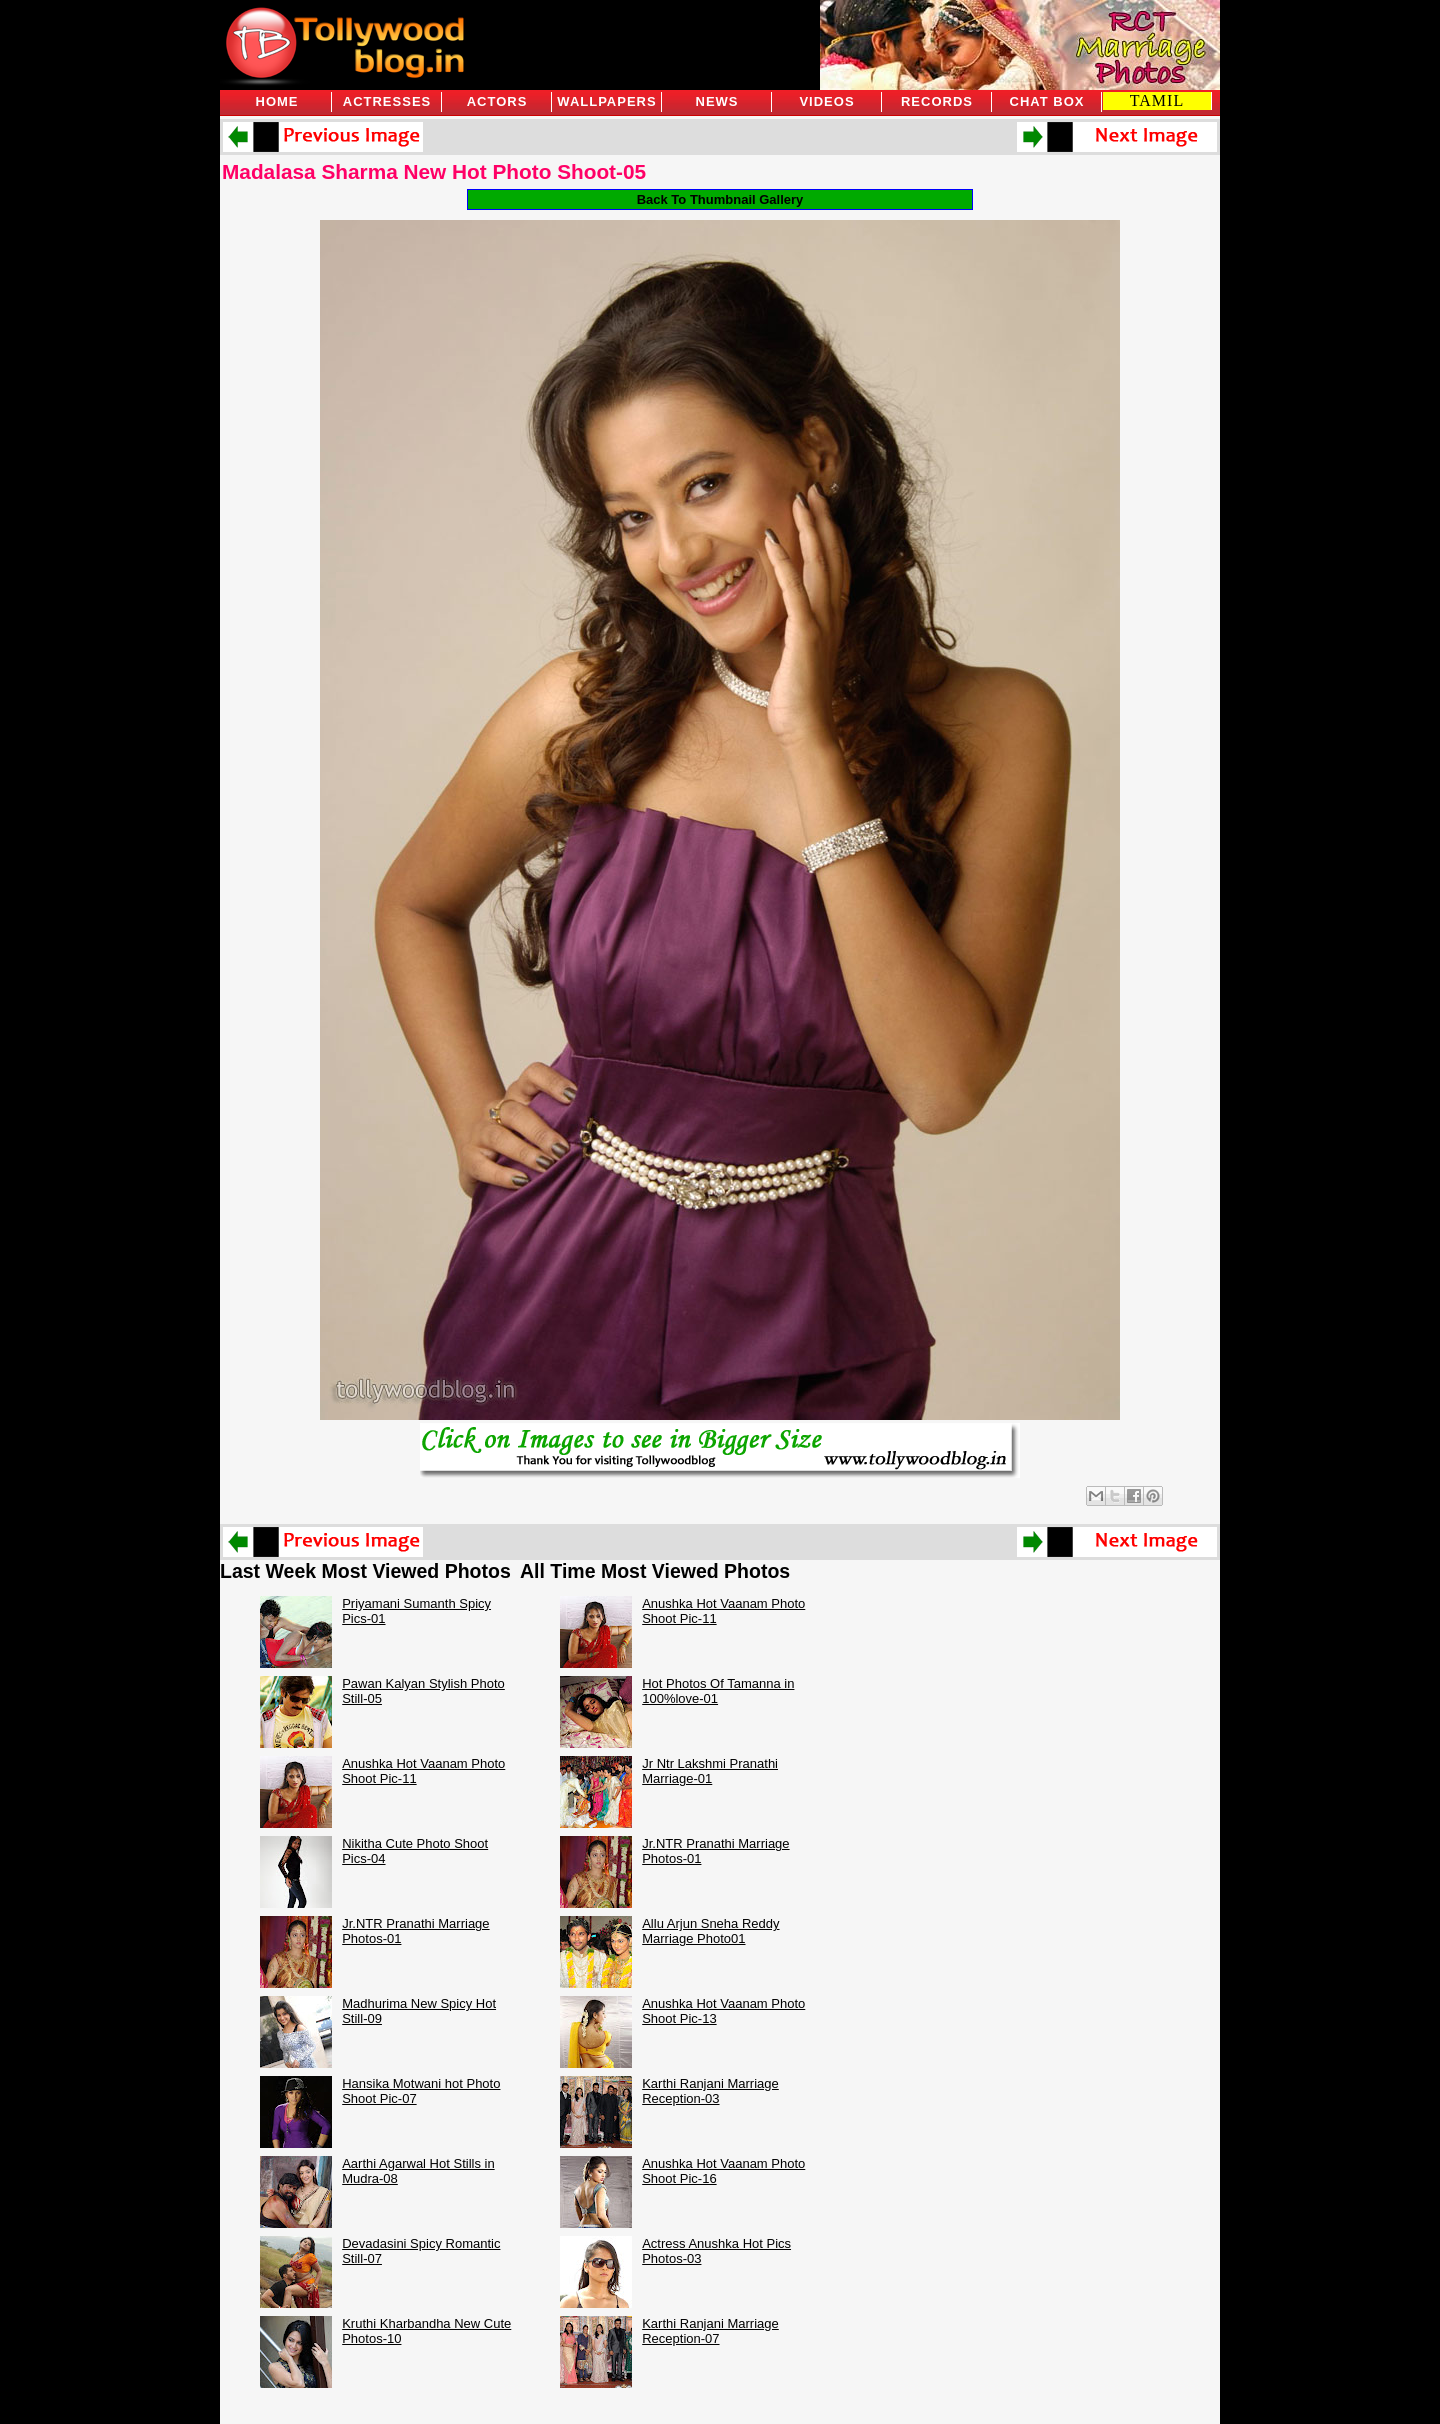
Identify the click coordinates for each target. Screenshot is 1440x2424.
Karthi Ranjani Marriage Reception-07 (710, 2331)
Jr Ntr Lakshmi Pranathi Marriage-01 (710, 1771)
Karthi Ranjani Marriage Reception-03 (710, 2091)
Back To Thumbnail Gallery (720, 199)
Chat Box (1047, 101)
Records (937, 101)
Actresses (387, 101)
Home (277, 101)
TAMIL (1157, 100)
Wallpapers (606, 101)
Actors (497, 101)
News (717, 101)
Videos (826, 101)
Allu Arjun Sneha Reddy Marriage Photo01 (710, 1931)
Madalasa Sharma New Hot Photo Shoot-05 (434, 171)
